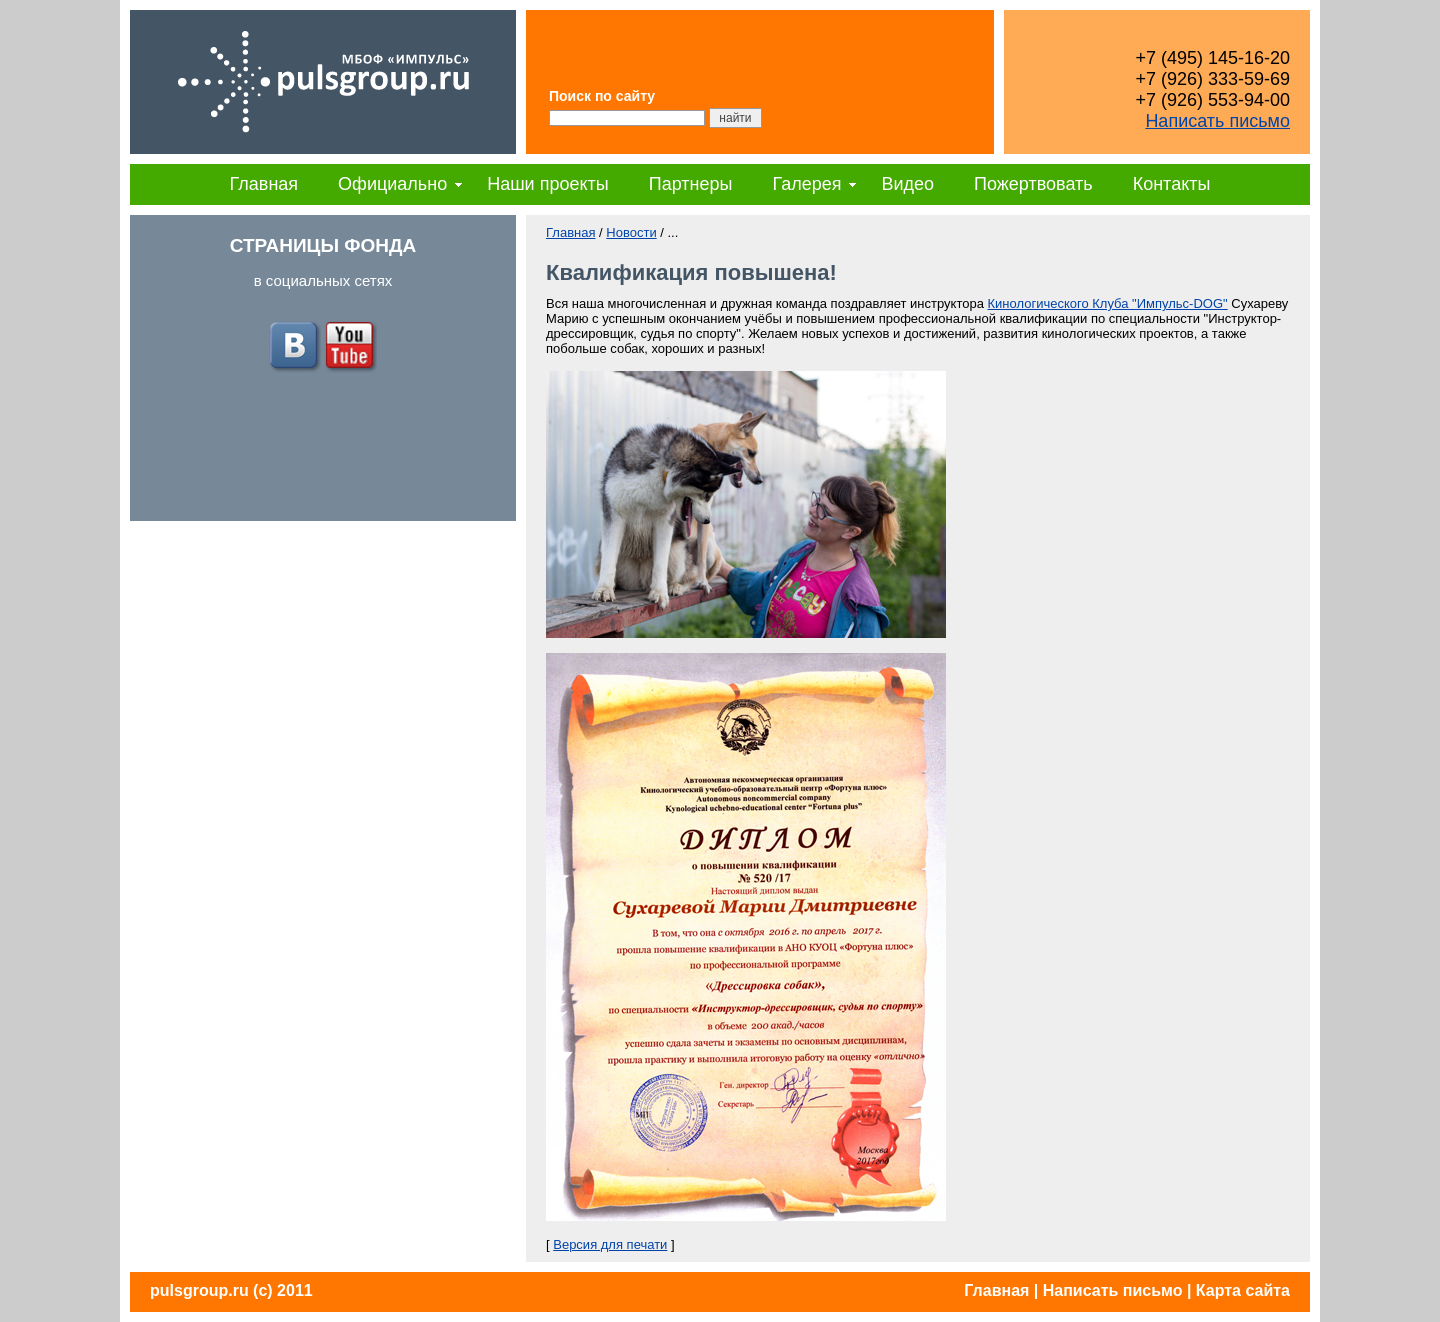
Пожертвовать (1033, 184)
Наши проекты (548, 184)
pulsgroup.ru (199, 1290)
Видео (907, 184)
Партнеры (691, 184)
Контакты (1172, 184)
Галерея (806, 184)
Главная (264, 184)
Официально (392, 184)
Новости (631, 232)
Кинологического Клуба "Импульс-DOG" (1108, 303)
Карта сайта (1243, 1290)
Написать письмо (1217, 121)
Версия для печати (610, 1244)
